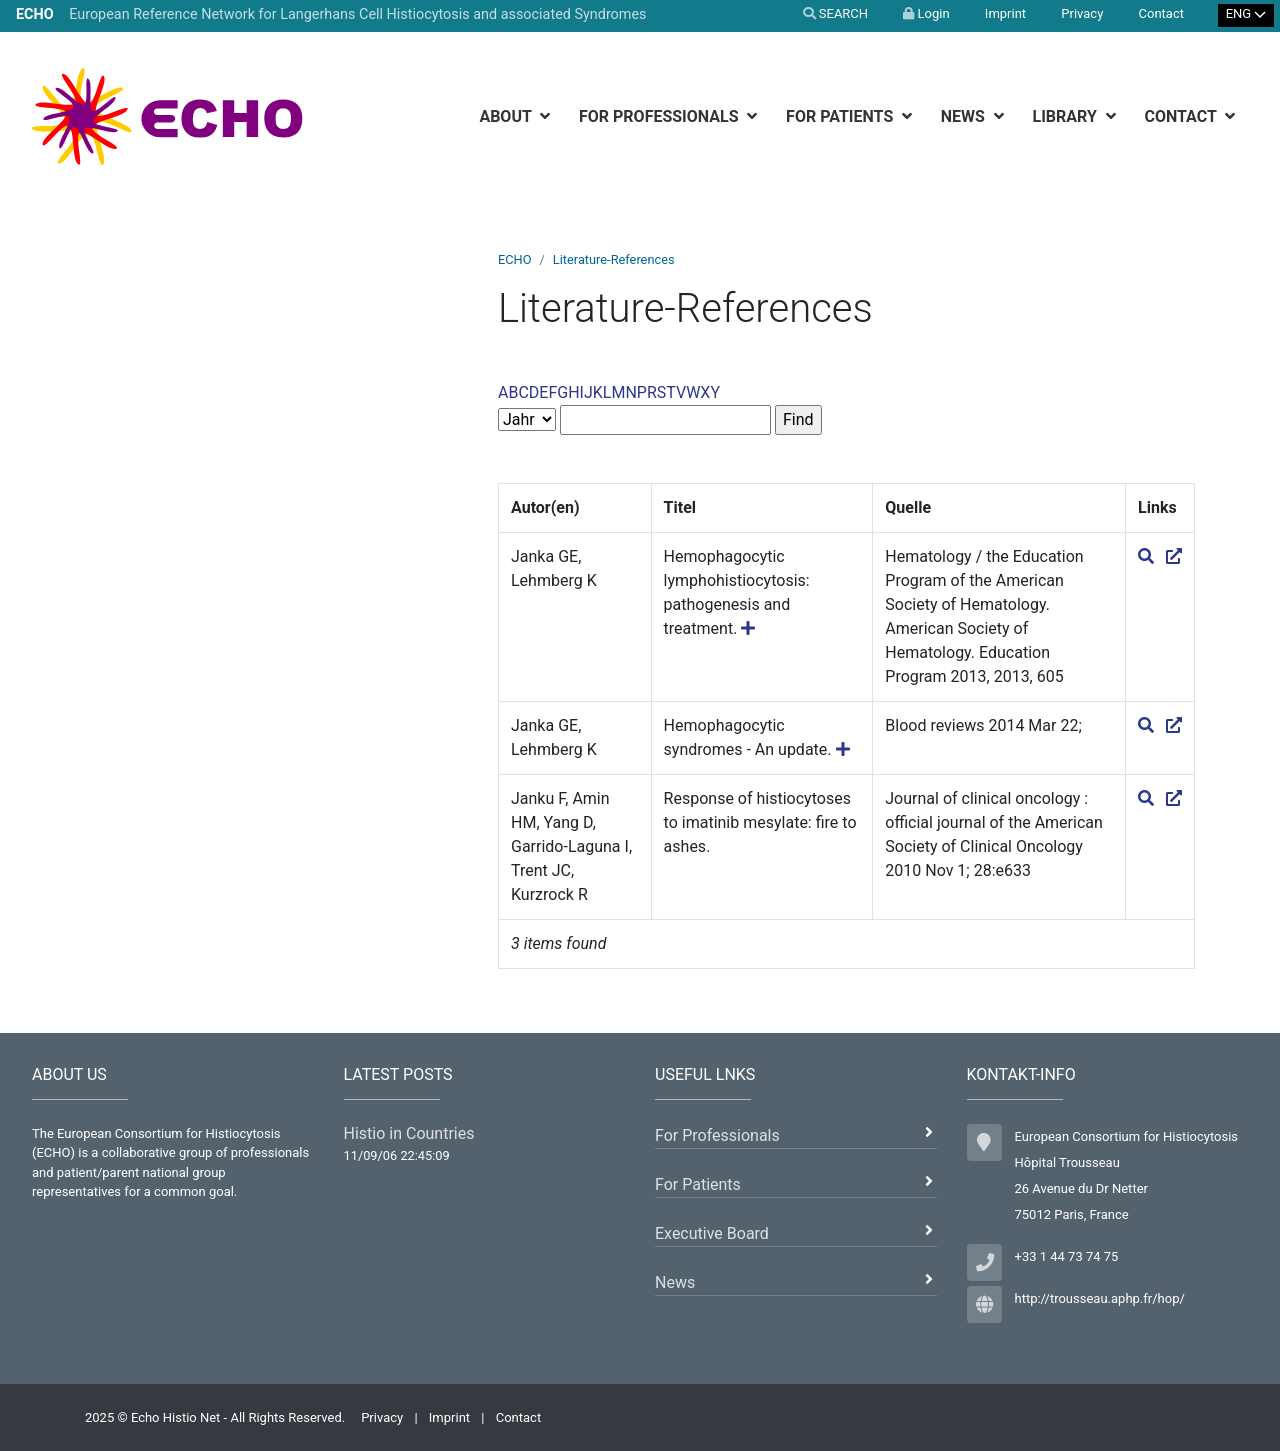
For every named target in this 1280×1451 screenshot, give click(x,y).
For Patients (841, 116)
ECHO (515, 259)
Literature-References (614, 259)
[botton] (547, 116)
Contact (1161, 13)
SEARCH (836, 13)
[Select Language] (1246, 15)
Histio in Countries (409, 1133)
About (507, 116)
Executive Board (712, 1233)
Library (1067, 116)
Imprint (1005, 13)
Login (926, 13)
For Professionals (661, 116)
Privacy (1082, 13)
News (965, 116)
